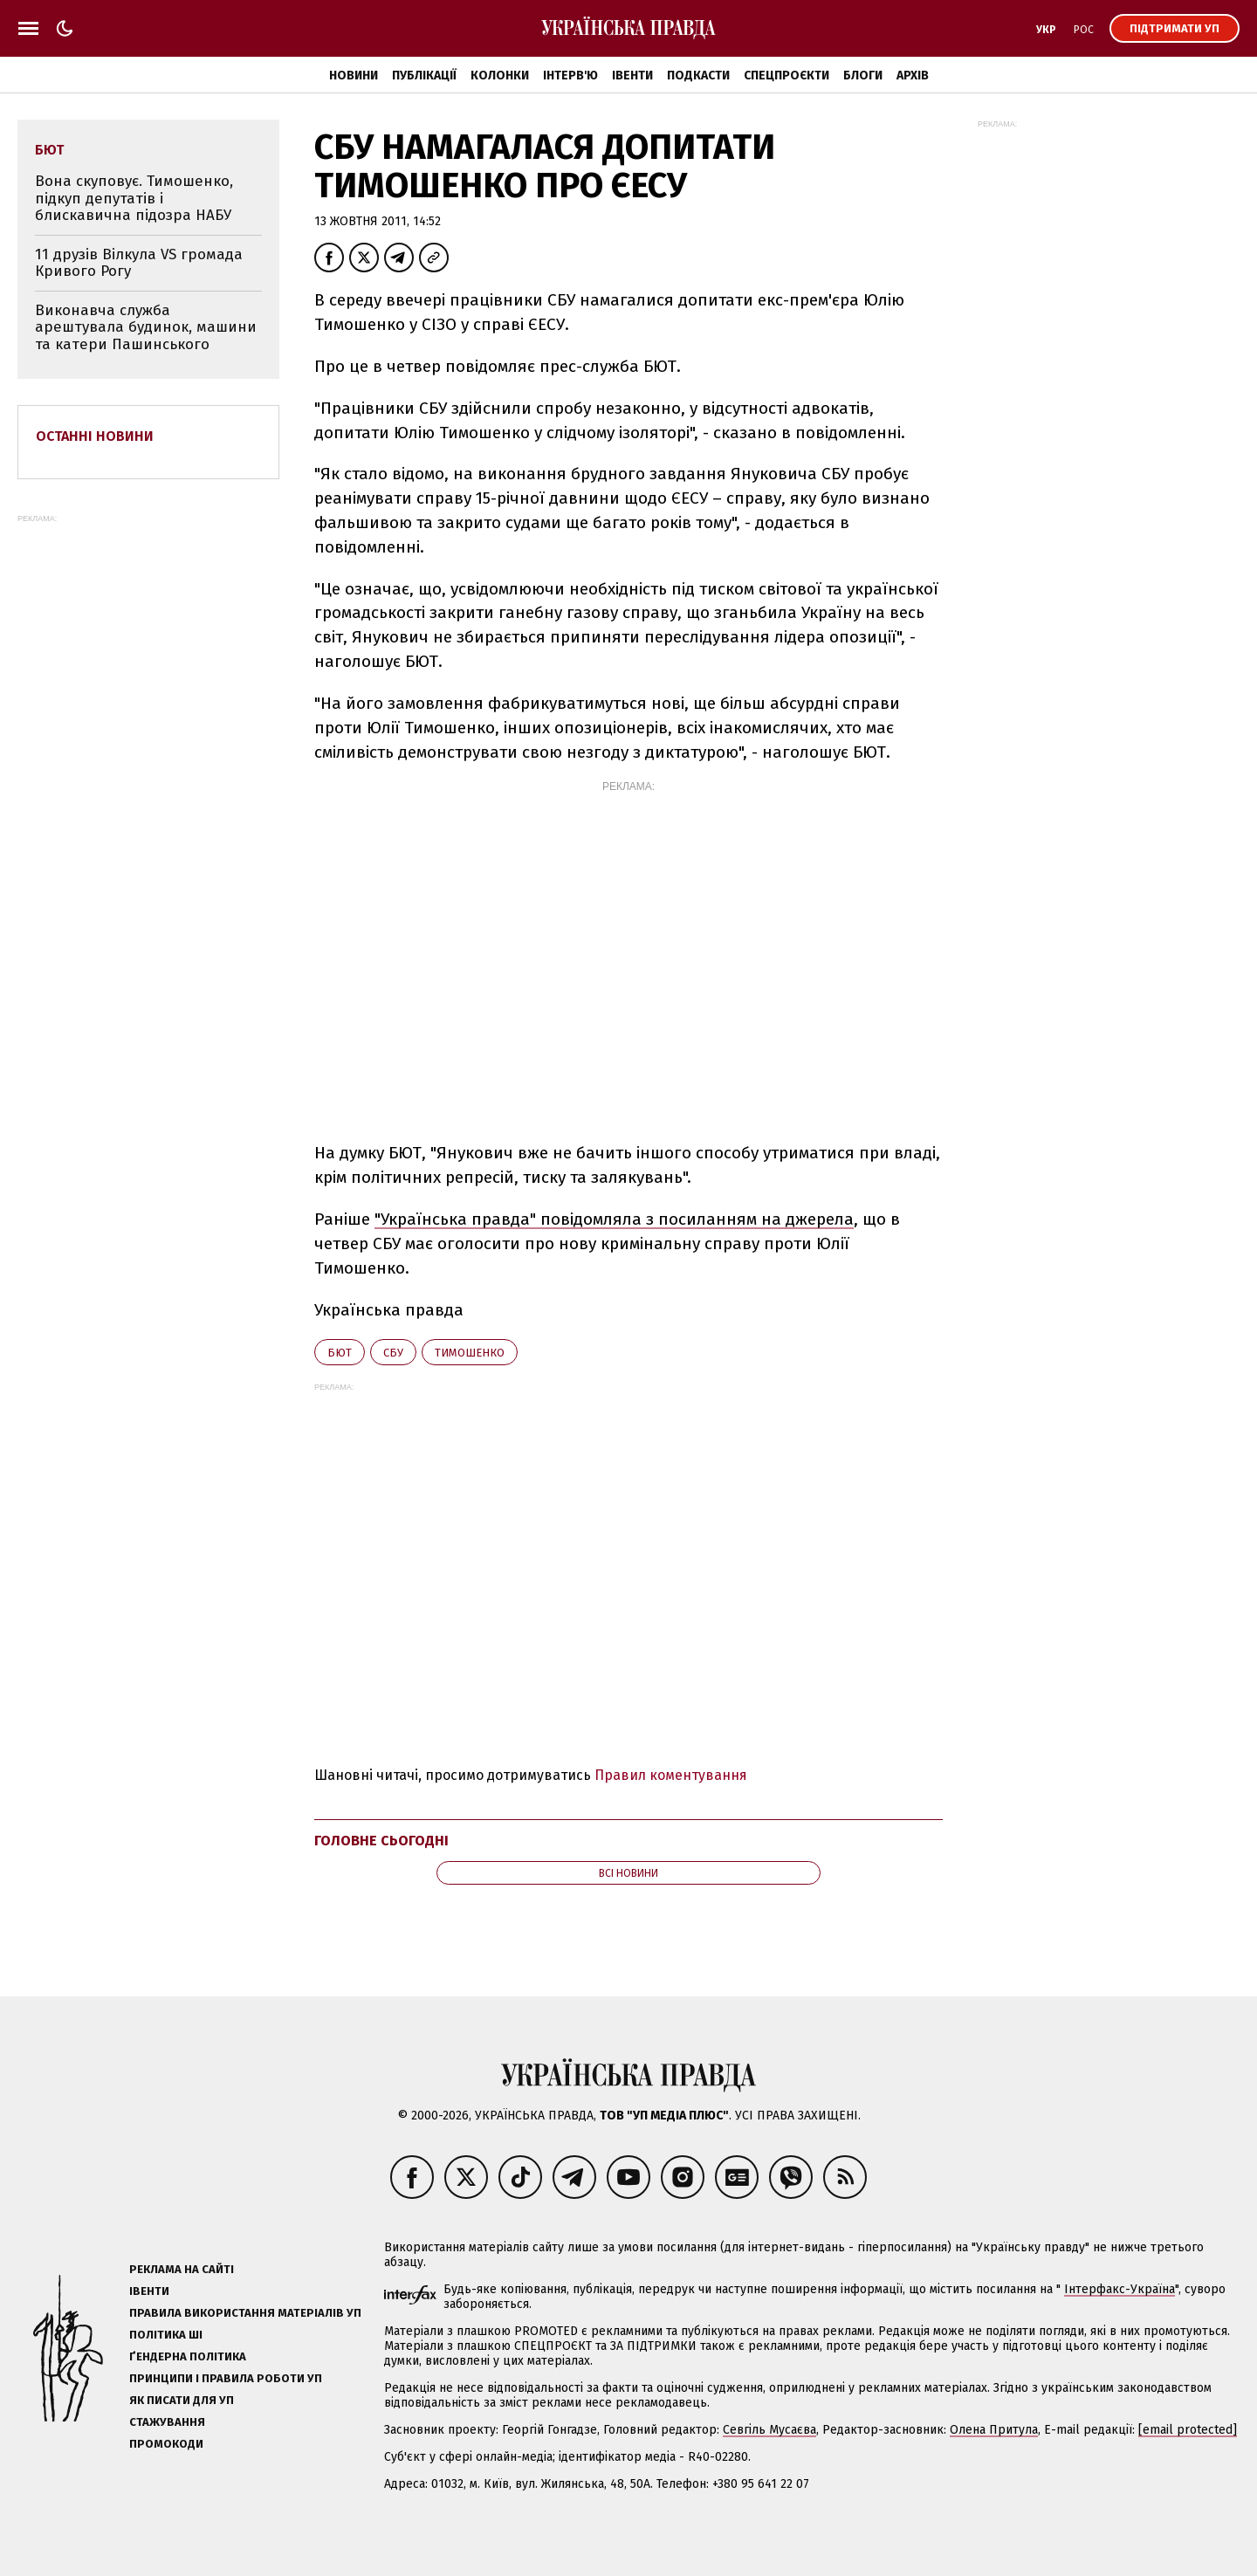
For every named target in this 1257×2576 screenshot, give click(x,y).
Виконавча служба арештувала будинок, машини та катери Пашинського (146, 327)
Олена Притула (994, 2429)
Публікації (424, 75)
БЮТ (339, 1352)
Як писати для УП (181, 2400)
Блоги (863, 75)
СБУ (393, 1352)
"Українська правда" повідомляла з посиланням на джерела (614, 1219)
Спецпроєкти (786, 75)
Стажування (167, 2421)
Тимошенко (470, 1352)
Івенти (632, 75)
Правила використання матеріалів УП (245, 2312)
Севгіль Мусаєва (769, 2429)
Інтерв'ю (570, 75)
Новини (353, 75)
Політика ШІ (166, 2334)
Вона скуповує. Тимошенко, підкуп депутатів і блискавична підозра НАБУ (134, 198)
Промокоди (166, 2443)
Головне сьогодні (381, 1840)
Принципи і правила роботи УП (225, 2378)
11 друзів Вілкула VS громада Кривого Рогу (139, 263)
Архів (912, 75)
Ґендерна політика (187, 2356)
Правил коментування (670, 1775)
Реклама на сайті (181, 2269)
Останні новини (95, 436)
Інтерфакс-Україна (1119, 2289)
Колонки (500, 75)
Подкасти (698, 75)
